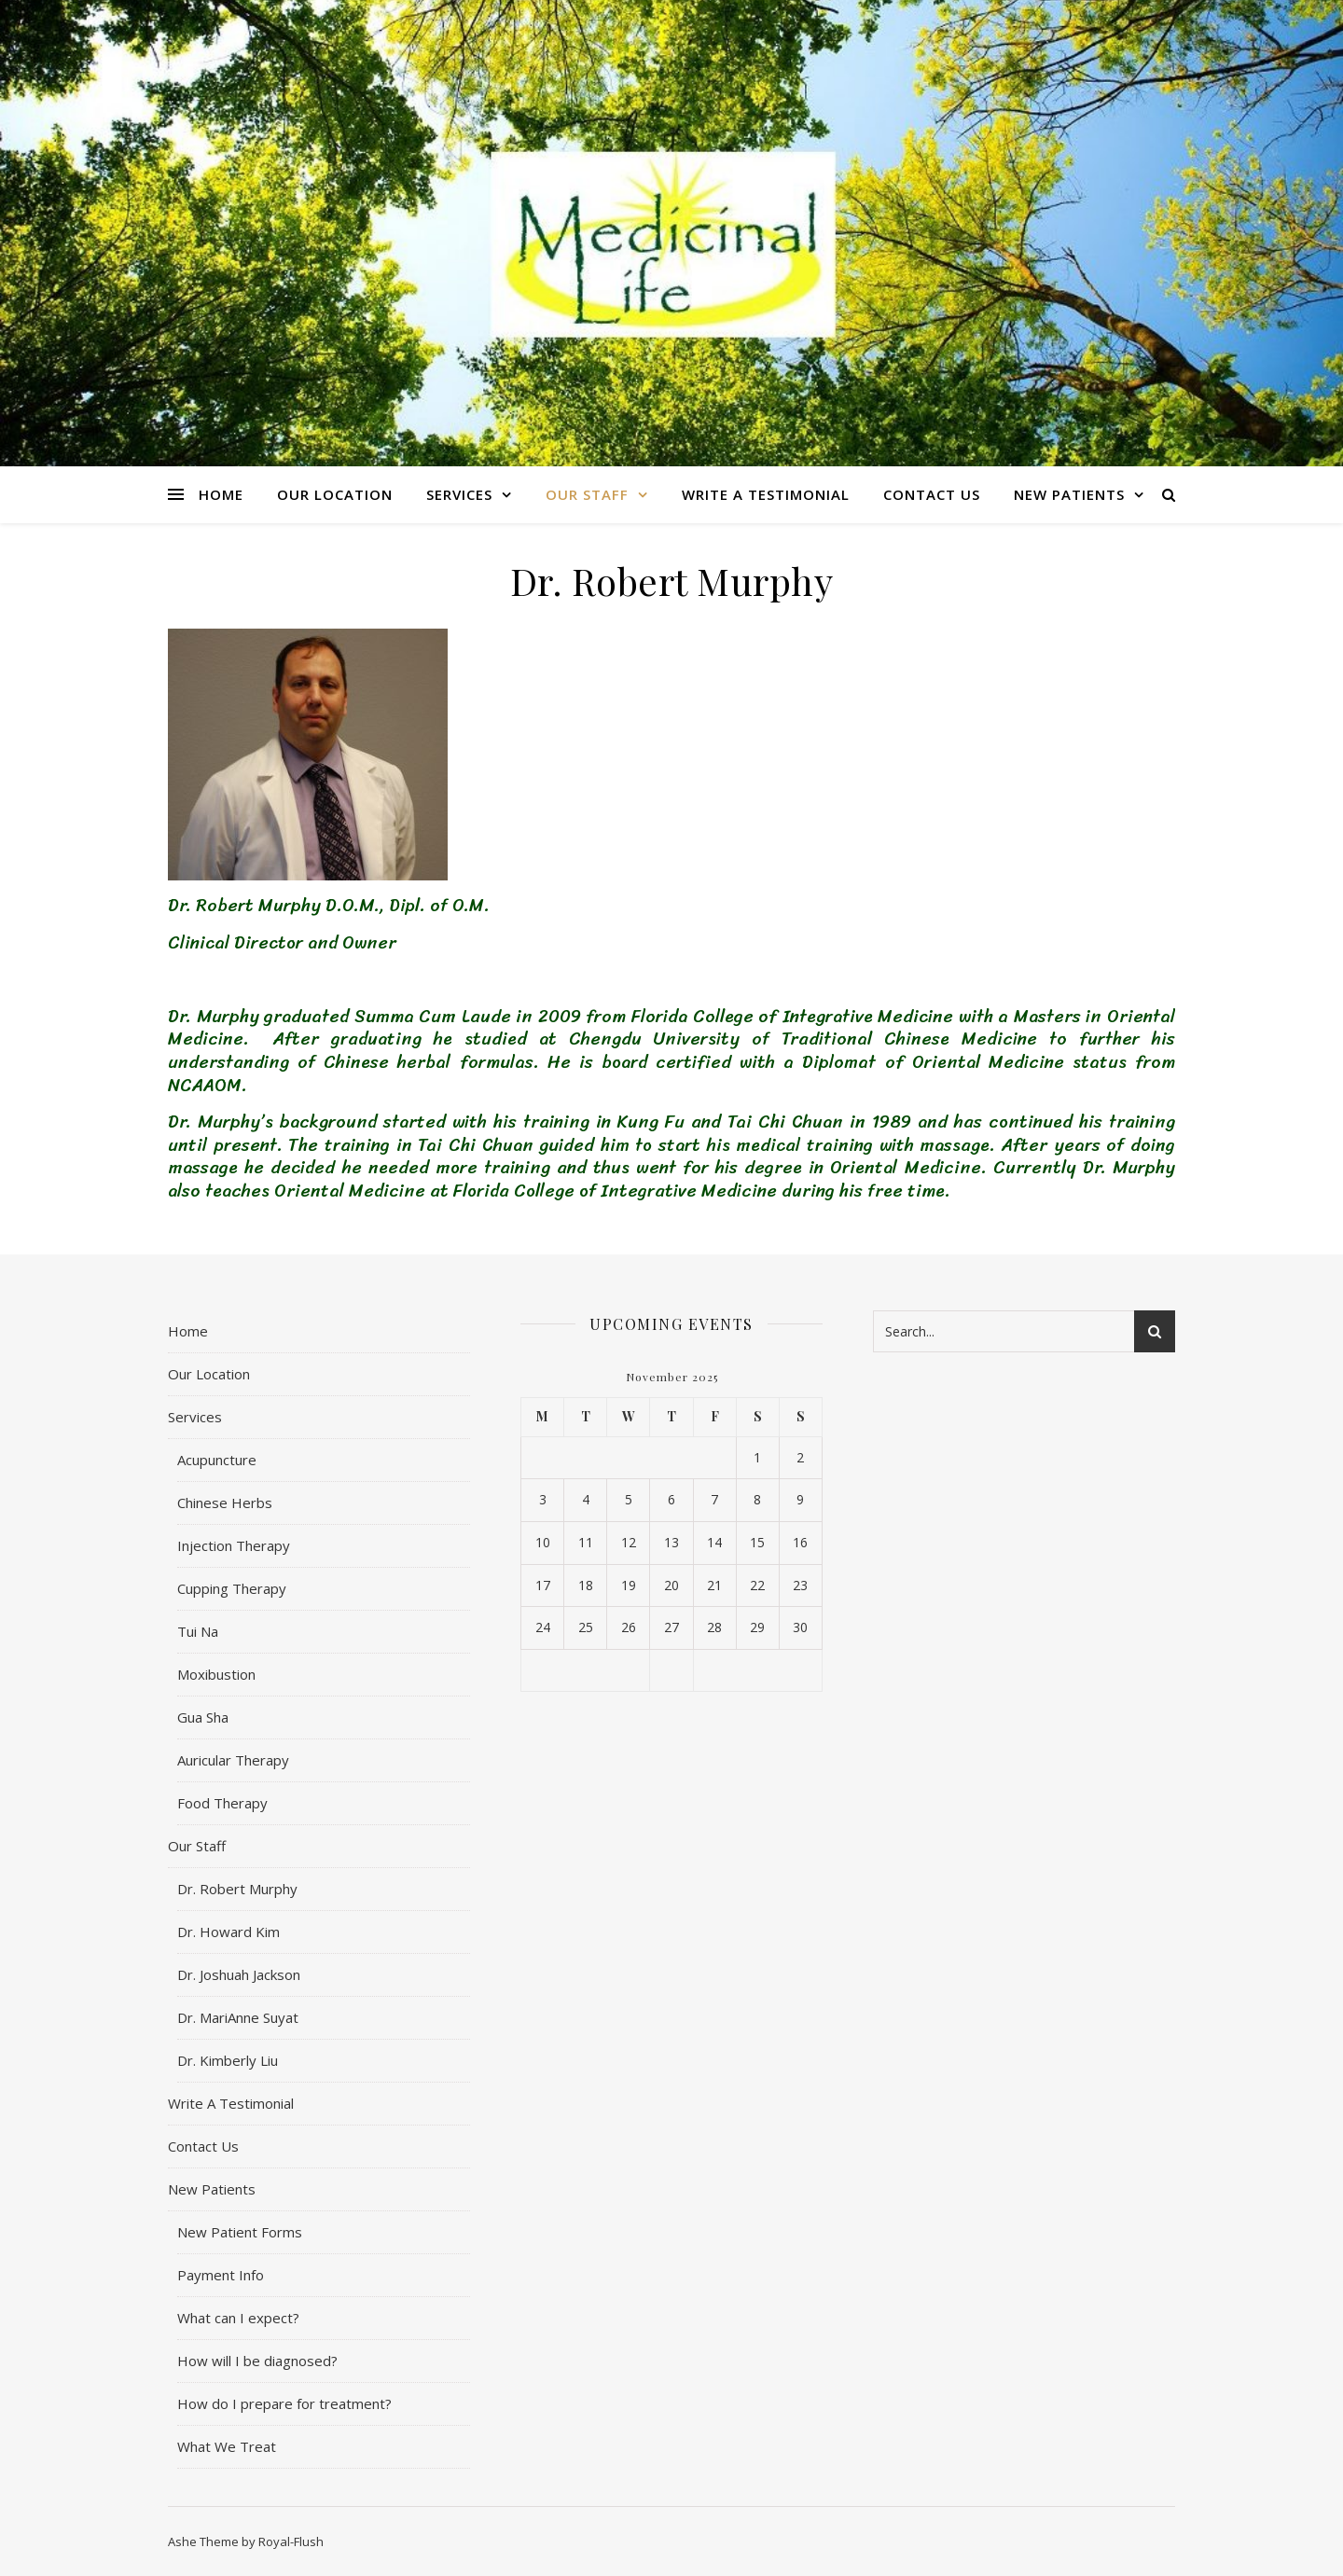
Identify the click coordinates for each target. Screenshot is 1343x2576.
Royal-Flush (291, 2541)
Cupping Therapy (231, 1588)
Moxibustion (216, 1674)
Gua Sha (202, 1717)
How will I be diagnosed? (257, 2360)
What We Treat (226, 2446)
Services (459, 494)
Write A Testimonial (766, 494)
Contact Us (931, 494)
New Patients (1069, 494)
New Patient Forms (239, 2232)
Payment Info (220, 2274)
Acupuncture (216, 1459)
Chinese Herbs (224, 1502)
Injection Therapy (233, 1545)
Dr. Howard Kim (228, 1931)
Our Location (335, 494)
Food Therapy (222, 1803)
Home (221, 494)
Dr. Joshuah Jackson (238, 1974)
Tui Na (197, 1631)
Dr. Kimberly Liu (227, 2060)
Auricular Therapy (233, 1760)
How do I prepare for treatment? (284, 2403)
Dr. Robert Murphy (237, 1888)
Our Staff (587, 494)
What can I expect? (238, 2317)
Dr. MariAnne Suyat (237, 2017)
